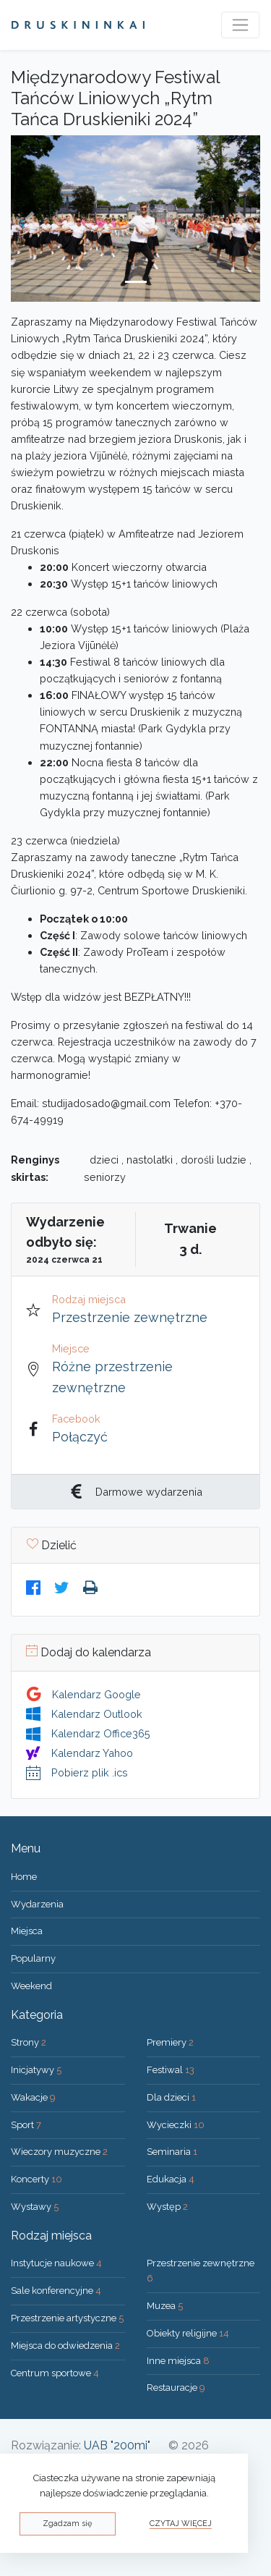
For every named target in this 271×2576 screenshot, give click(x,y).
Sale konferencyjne (56, 2290)
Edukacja (170, 2179)
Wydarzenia (37, 1904)
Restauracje (176, 2387)
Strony (28, 2042)
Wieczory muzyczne (59, 2151)
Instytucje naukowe (56, 2263)
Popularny (33, 1958)
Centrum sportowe (55, 2373)
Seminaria (172, 2151)
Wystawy (35, 2206)
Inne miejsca (178, 2360)
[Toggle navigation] (240, 25)
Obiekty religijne (188, 2333)
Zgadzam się (67, 2523)
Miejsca (27, 1930)
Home (24, 1876)
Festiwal (170, 2069)
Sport (26, 2124)
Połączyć (80, 1436)
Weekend (31, 1985)
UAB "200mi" (117, 2445)
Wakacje (33, 2097)
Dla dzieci (171, 2097)
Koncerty (36, 2179)
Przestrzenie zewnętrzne (129, 1317)
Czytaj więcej (181, 2523)
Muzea (165, 2305)
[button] (29, 218)
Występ (167, 2206)
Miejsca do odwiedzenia (65, 2345)
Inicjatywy (36, 2069)
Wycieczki (176, 2124)
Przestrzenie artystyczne (67, 2318)
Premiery (170, 2042)
